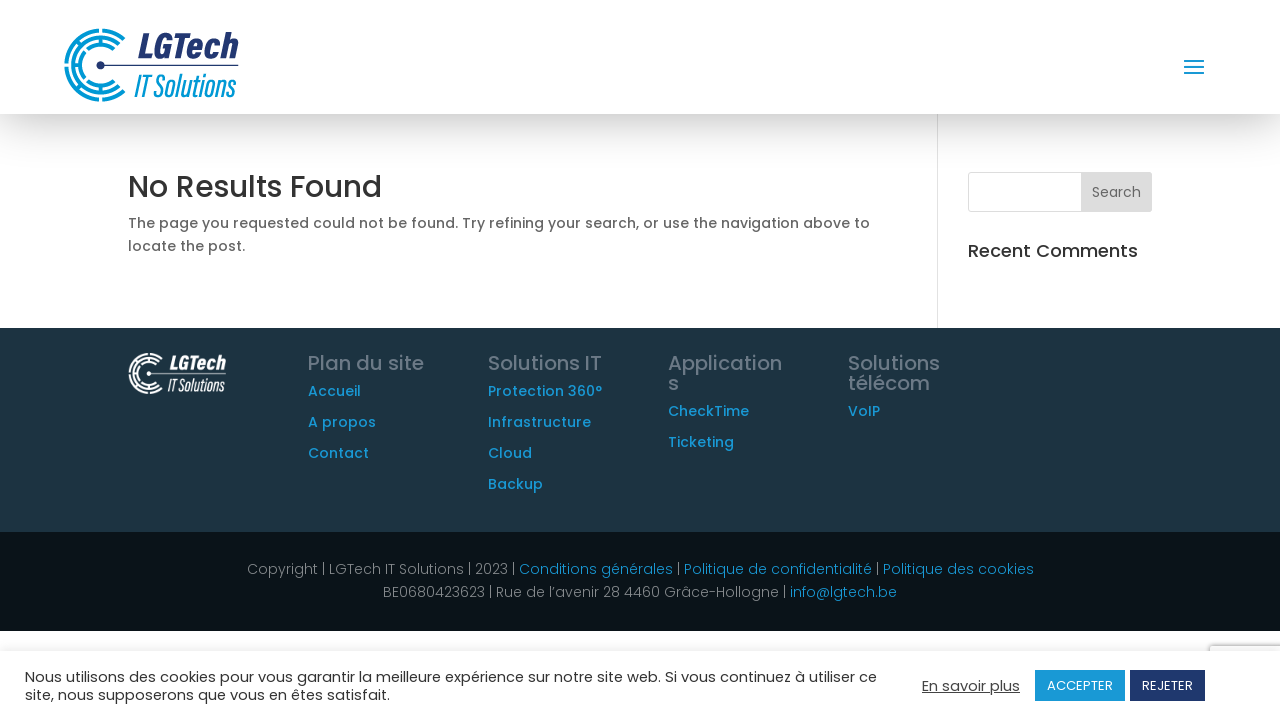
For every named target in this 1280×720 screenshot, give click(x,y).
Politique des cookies (958, 569)
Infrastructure (539, 422)
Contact (338, 453)
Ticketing (701, 442)
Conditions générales (596, 569)
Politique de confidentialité (776, 569)
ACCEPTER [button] (1080, 685)
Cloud (510, 453)
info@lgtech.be (843, 592)
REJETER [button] (1167, 685)
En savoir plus (971, 686)
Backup (515, 484)
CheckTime (708, 411)
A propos (342, 422)
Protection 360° (545, 391)
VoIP (864, 411)
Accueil (334, 391)
